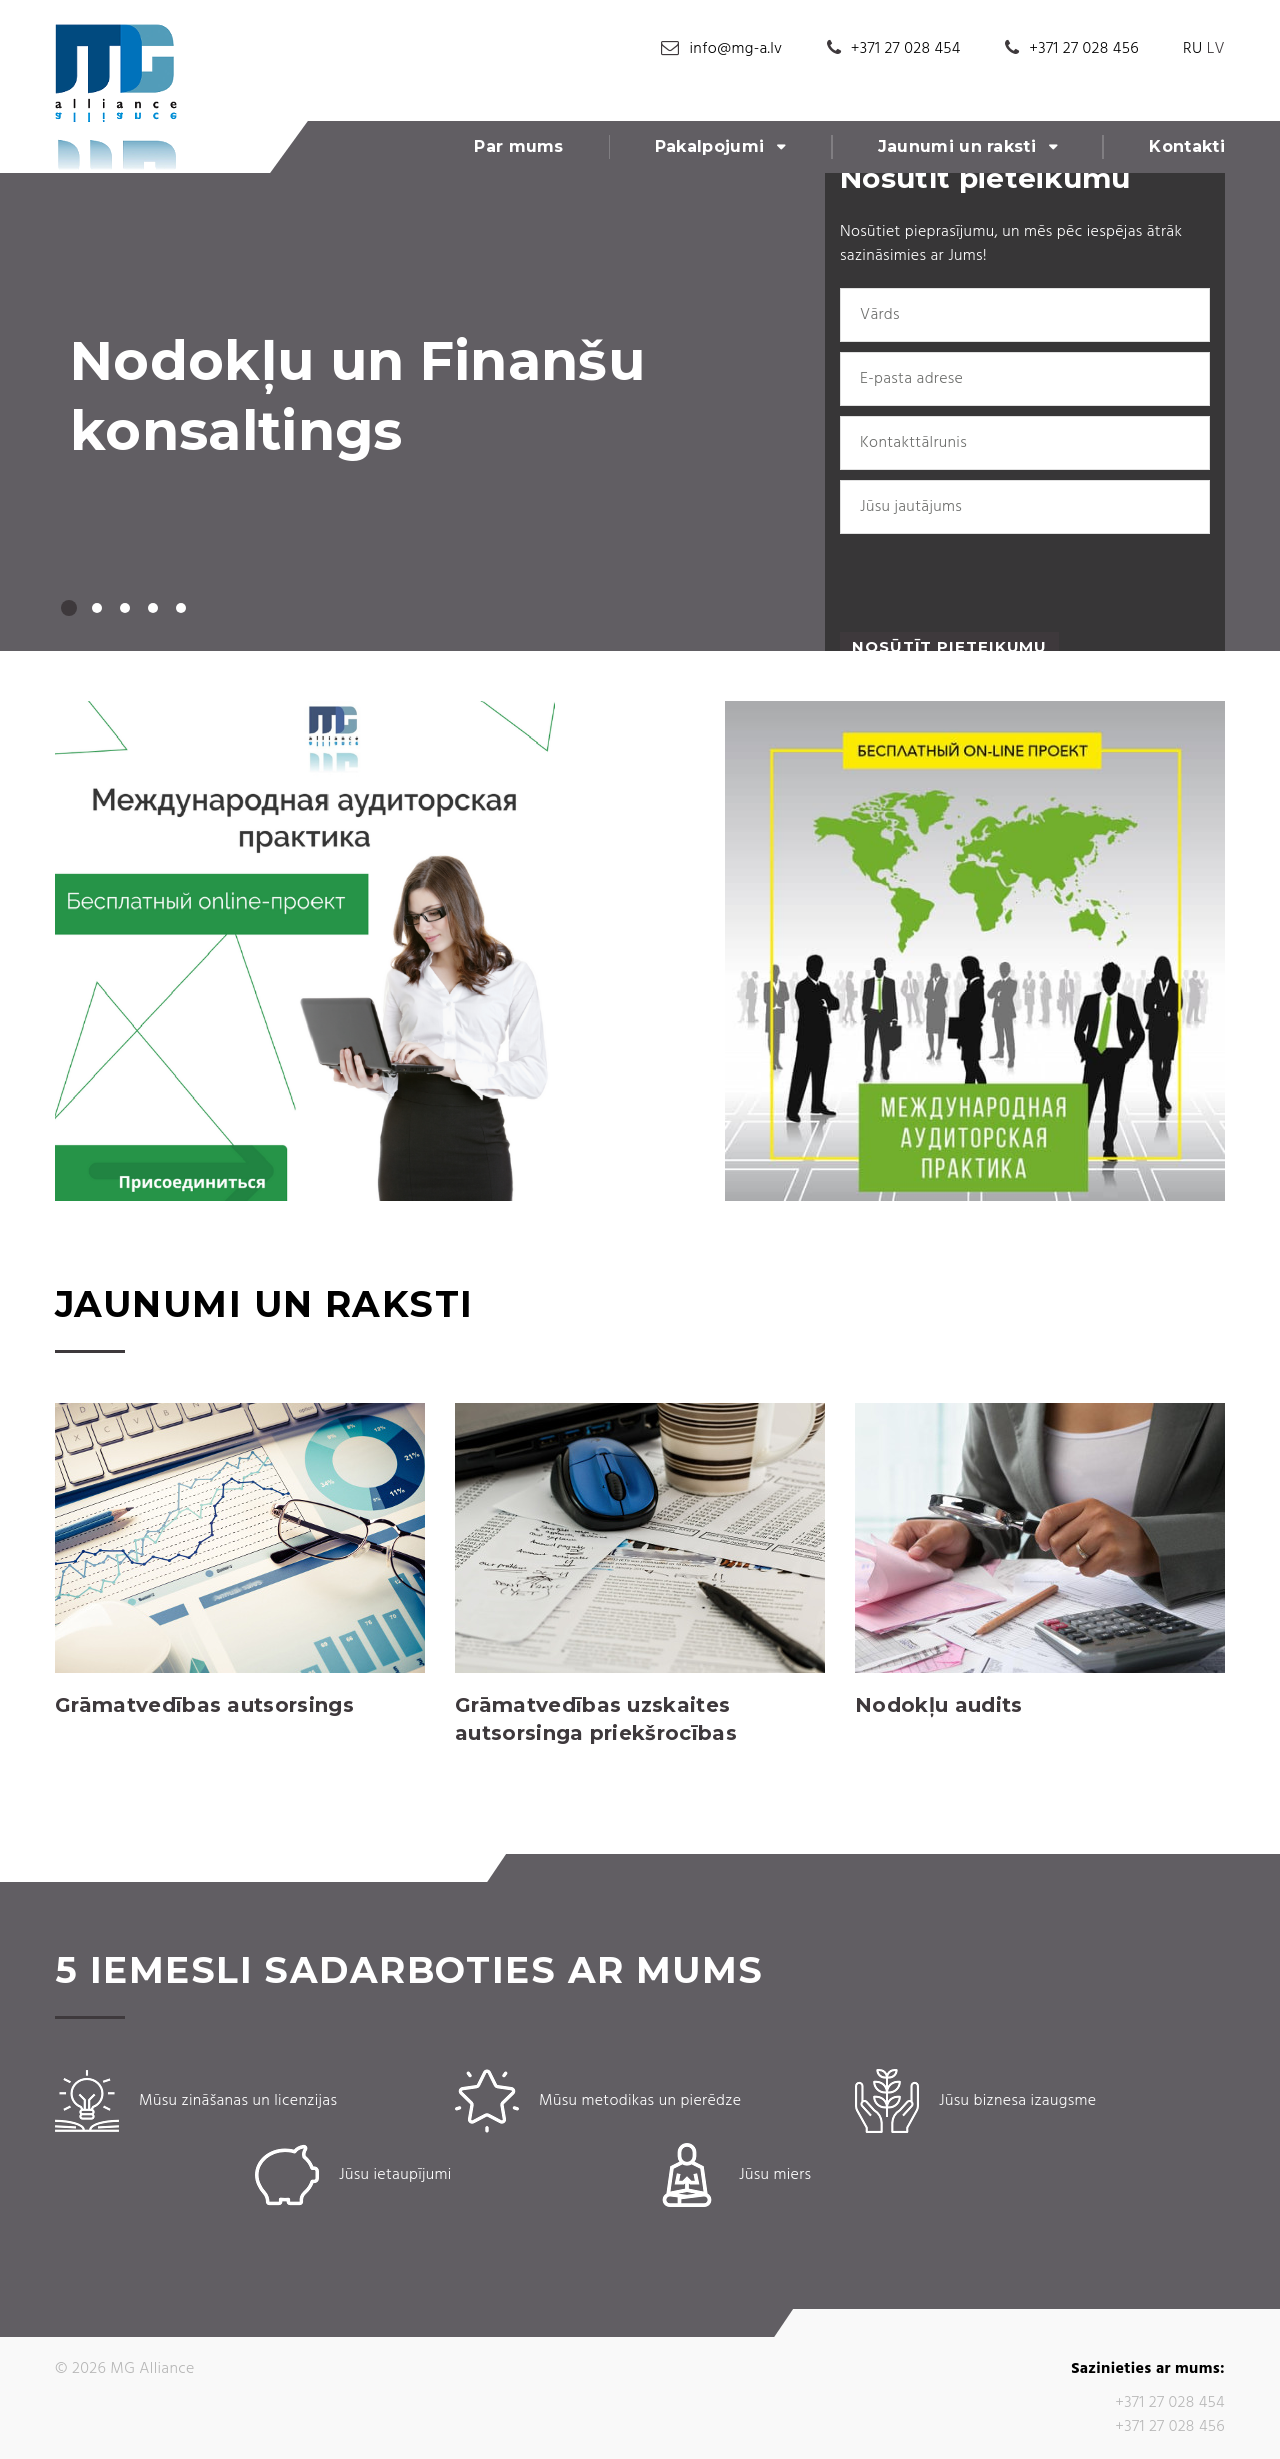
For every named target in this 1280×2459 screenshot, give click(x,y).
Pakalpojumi (710, 146)
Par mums (519, 146)
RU (1192, 49)
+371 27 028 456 (1084, 49)
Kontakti (1187, 146)
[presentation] (992, 583)
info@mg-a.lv (736, 49)
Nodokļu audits (938, 1705)
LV (1216, 49)
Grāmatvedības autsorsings (204, 1705)
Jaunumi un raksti (957, 146)
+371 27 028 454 (906, 49)
